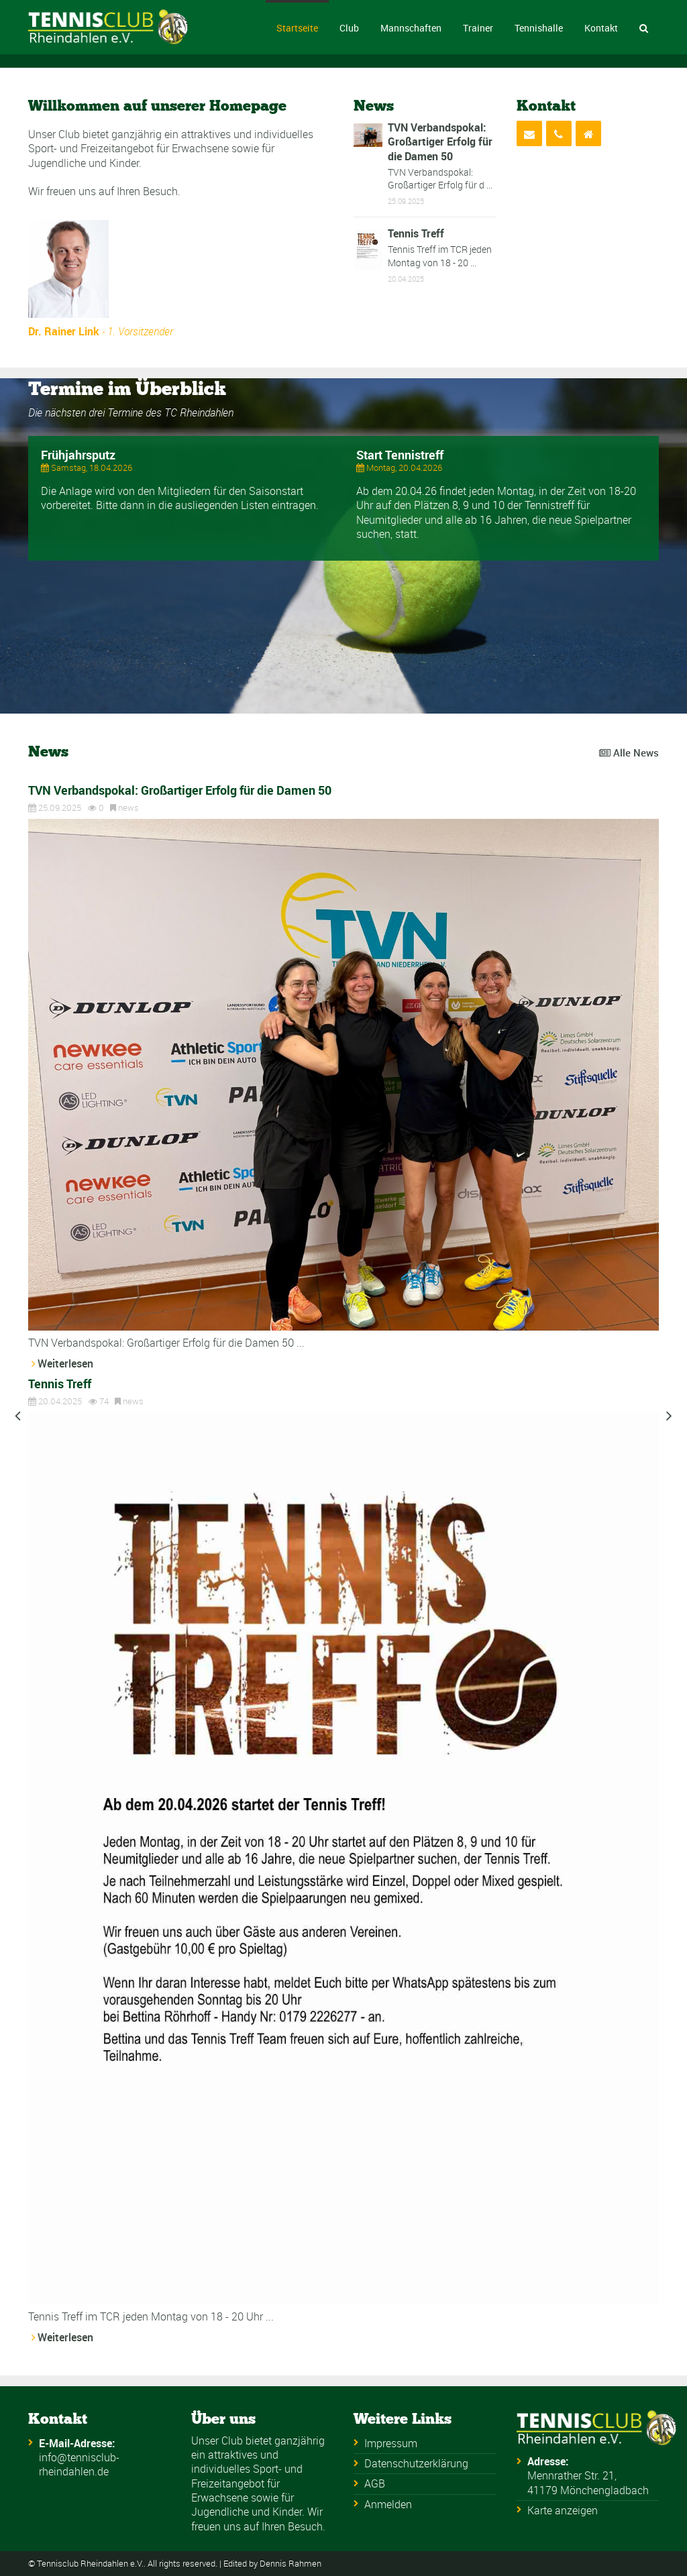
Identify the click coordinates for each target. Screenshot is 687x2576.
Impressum (390, 2443)
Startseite (297, 27)
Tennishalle (539, 27)
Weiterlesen (65, 1363)
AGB (374, 2483)
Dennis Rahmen (290, 2563)
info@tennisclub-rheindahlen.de (79, 2464)
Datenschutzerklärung (416, 2463)
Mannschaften (410, 27)
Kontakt (601, 27)
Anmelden (388, 2504)
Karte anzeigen (562, 2510)
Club (349, 27)
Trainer (478, 27)
